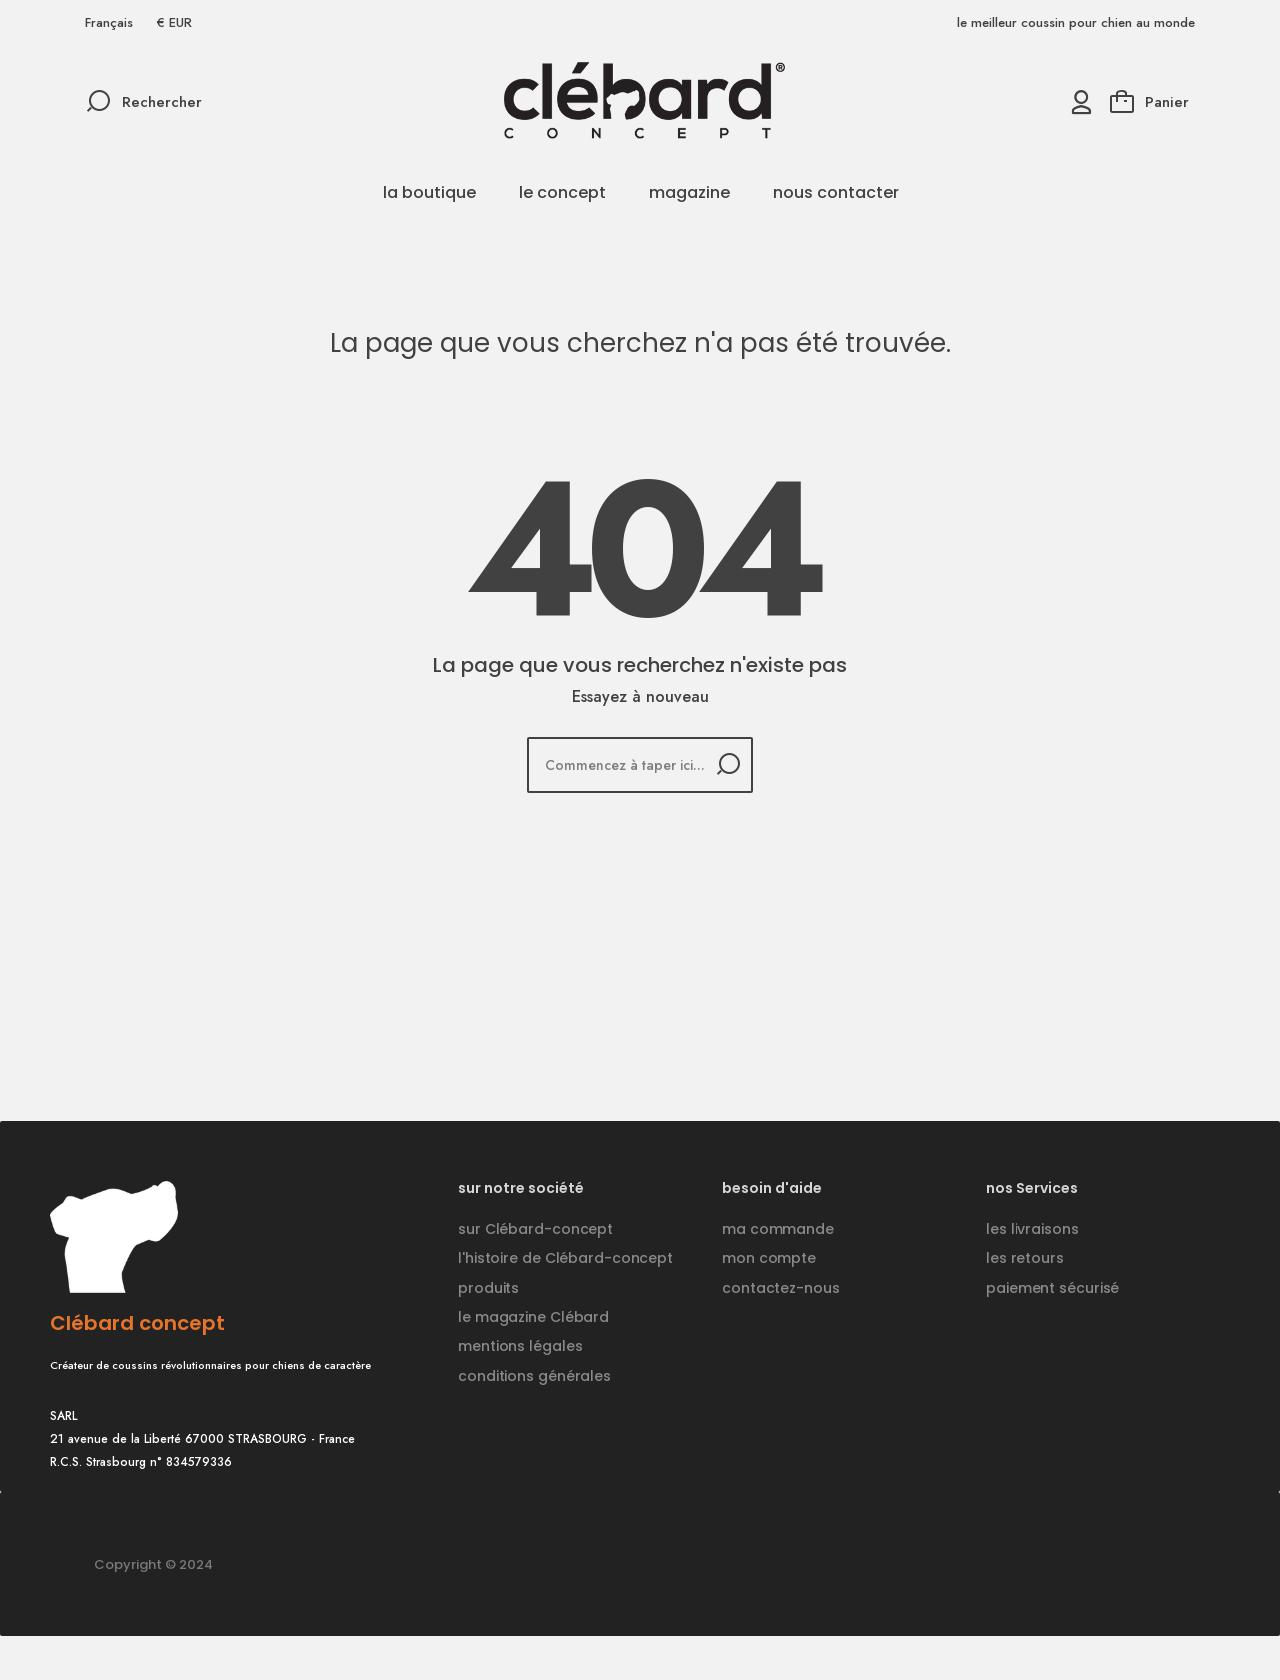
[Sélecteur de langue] (109, 23)
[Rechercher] (640, 765)
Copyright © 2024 (153, 1564)
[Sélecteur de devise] (174, 23)
